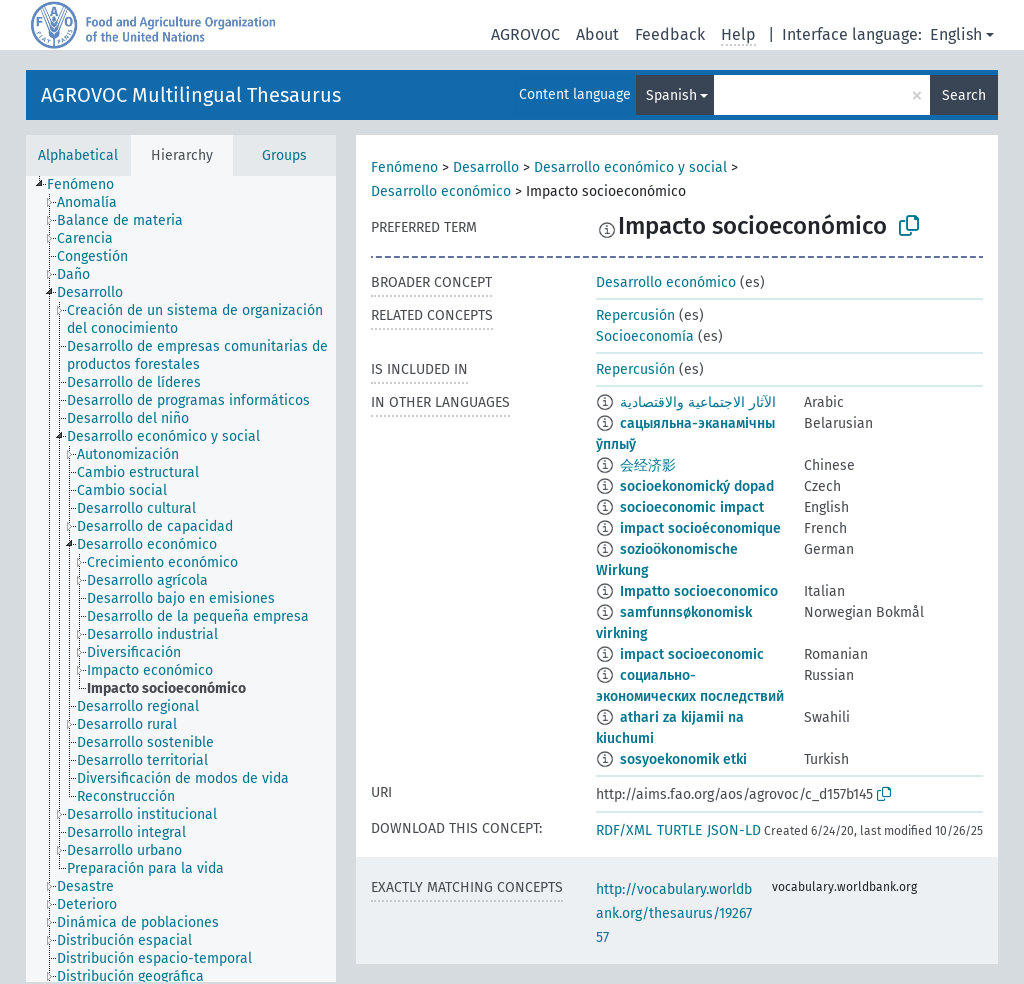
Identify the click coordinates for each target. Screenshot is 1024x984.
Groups (284, 155)
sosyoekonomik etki (683, 759)
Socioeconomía (645, 336)
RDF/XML (624, 830)
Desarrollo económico (441, 191)
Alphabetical (78, 155)
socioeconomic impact (692, 507)
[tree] (181, 579)
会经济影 (648, 465)
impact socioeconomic (692, 654)
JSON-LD (734, 830)
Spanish (671, 95)
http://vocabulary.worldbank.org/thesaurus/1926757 (674, 913)
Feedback (670, 34)
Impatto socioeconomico (699, 591)
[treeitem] (89, 185)
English (956, 34)
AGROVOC (525, 34)
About (597, 34)
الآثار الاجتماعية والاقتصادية (698, 402)
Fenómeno (404, 167)
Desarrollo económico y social (630, 167)
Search (964, 95)
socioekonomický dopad (697, 486)
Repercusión (635, 315)
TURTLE (679, 830)
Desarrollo (486, 167)
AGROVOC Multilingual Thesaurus (191, 95)
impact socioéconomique (700, 528)
